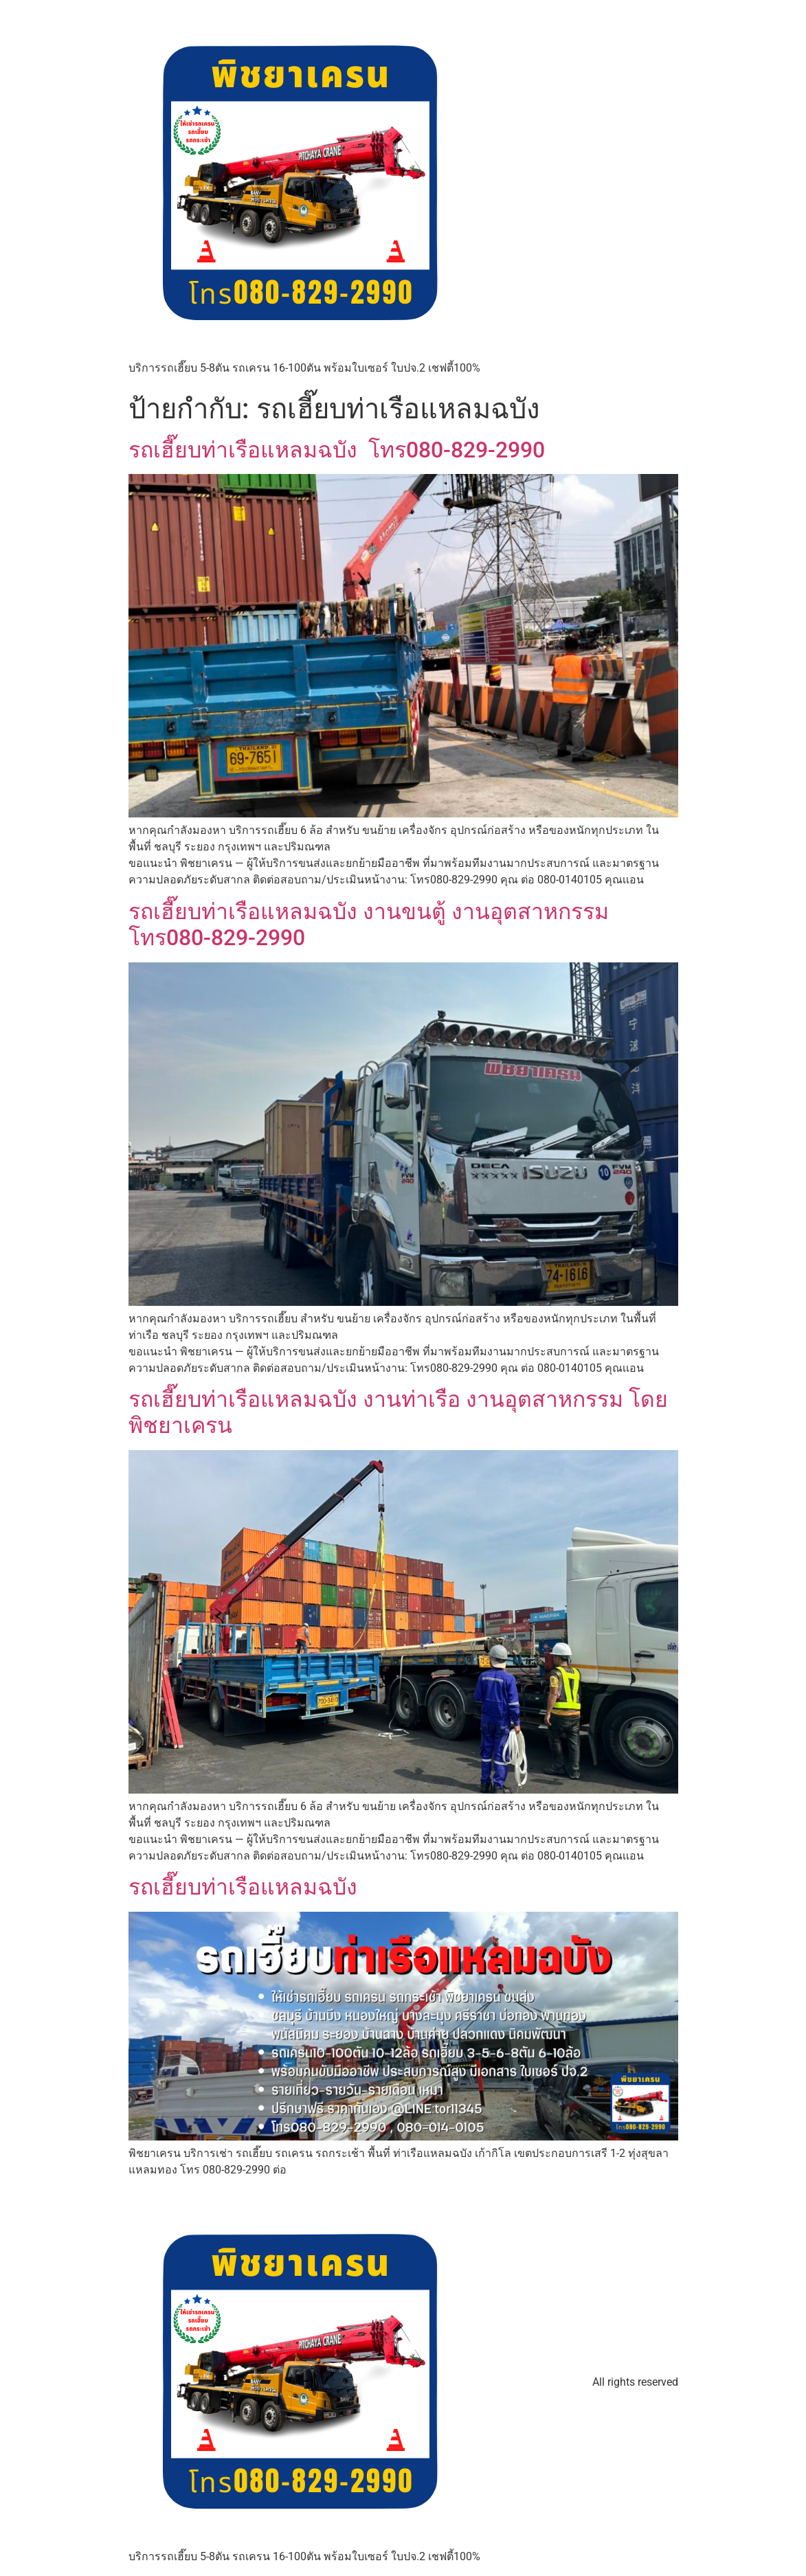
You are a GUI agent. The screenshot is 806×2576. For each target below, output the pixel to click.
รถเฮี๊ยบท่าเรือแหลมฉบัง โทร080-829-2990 (336, 450)
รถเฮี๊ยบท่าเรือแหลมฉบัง (242, 1887)
